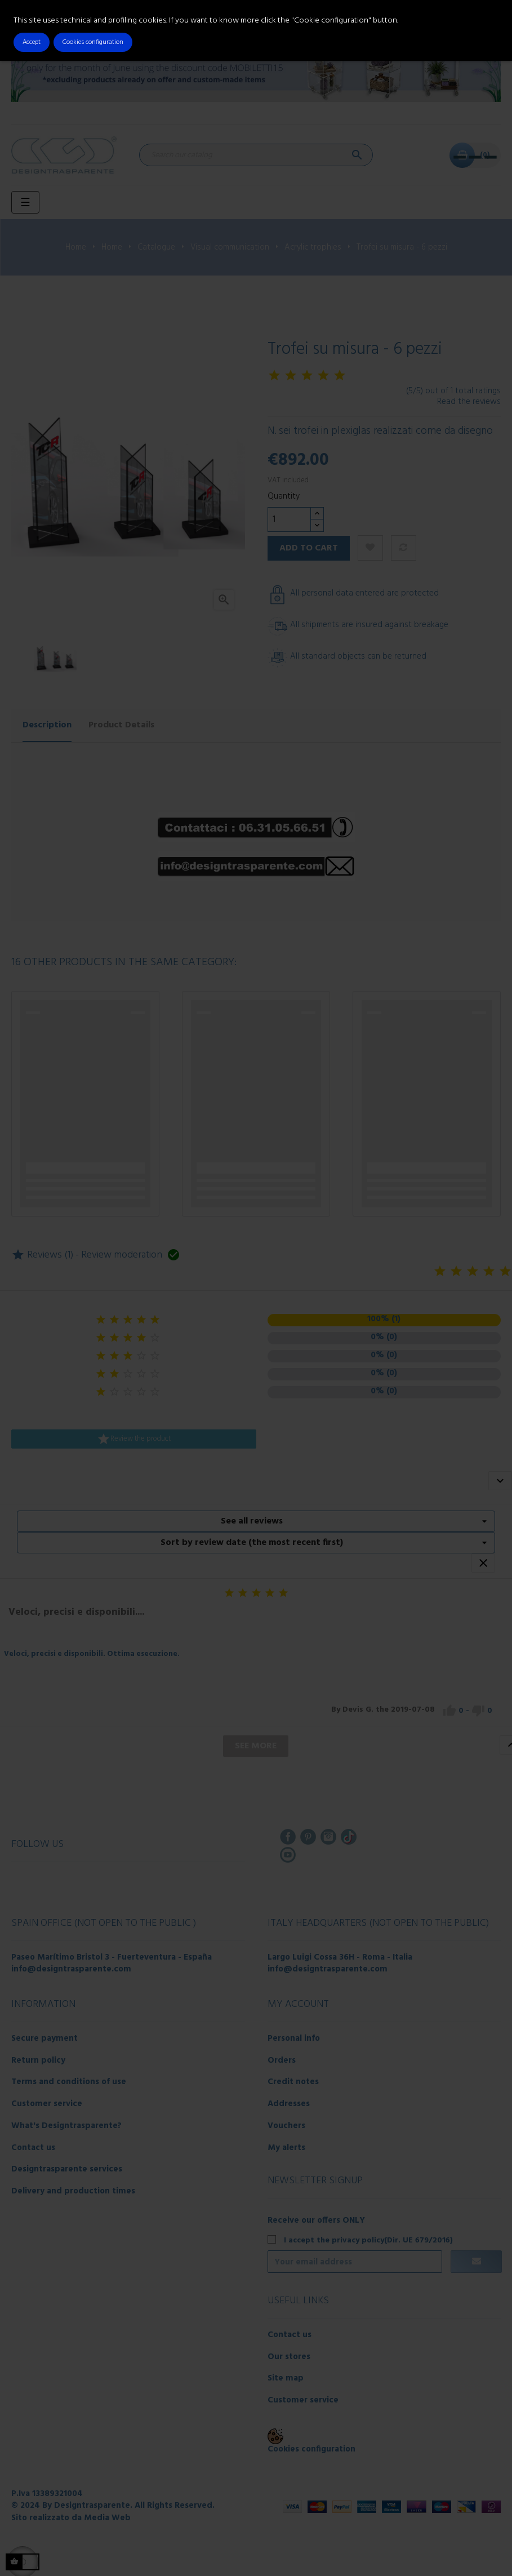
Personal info (294, 2038)
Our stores (289, 2357)
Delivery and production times (73, 2191)
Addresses (289, 2104)
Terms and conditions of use (68, 2082)
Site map (286, 2378)
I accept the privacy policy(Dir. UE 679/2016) (368, 2239)
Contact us (33, 2148)
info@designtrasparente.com (71, 1969)
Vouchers (286, 2126)
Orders (282, 2060)
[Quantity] (289, 519)
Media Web (107, 2518)
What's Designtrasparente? (66, 2126)
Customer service (46, 2104)
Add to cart (308, 548)
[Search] (256, 155)
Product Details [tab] (121, 725)
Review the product (134, 1439)
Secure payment (44, 2038)
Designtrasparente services (66, 2169)
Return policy (38, 2060)
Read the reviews (469, 401)
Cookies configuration (311, 2449)
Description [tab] (47, 725)
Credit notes (293, 2082)
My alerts (286, 2148)
